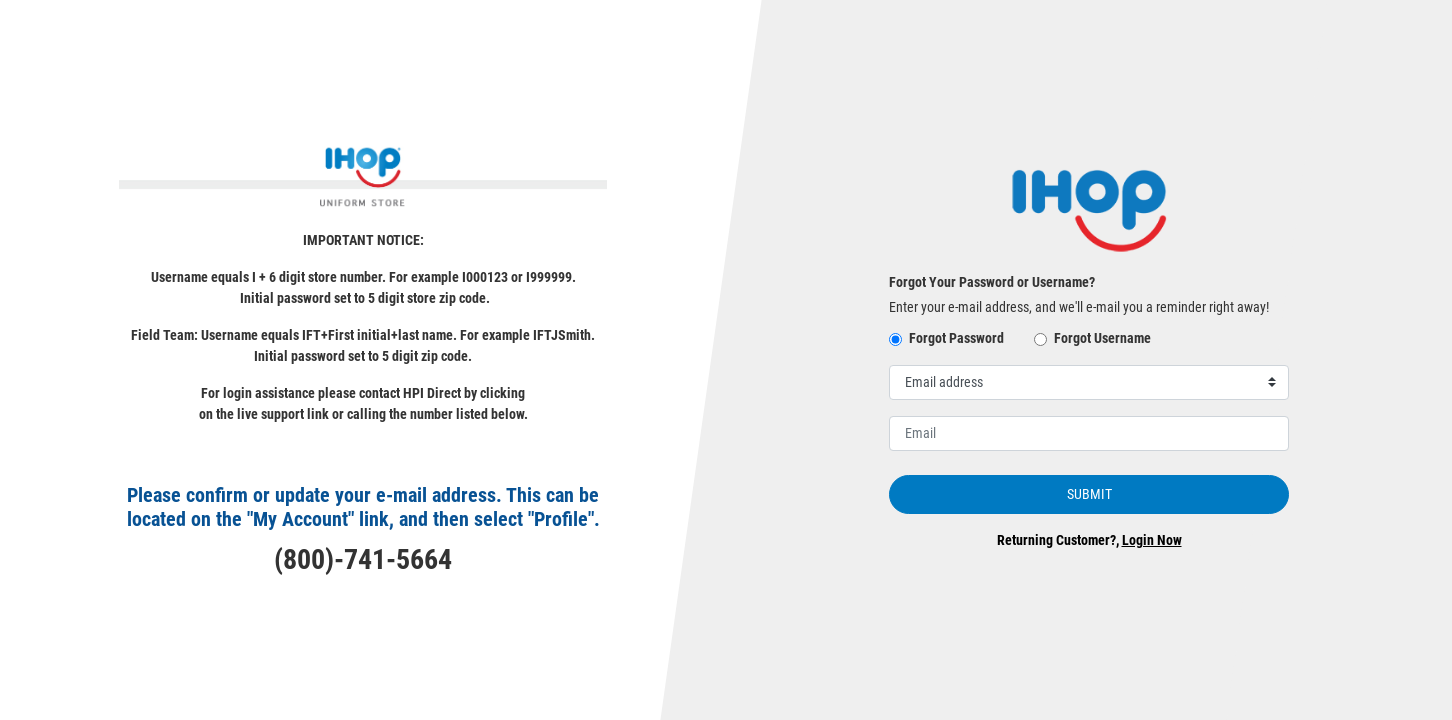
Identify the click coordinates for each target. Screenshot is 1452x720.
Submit (1089, 494)
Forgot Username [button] (1102, 338)
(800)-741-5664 (363, 559)
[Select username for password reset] (1089, 382)
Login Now (1152, 540)
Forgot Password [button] (956, 338)
